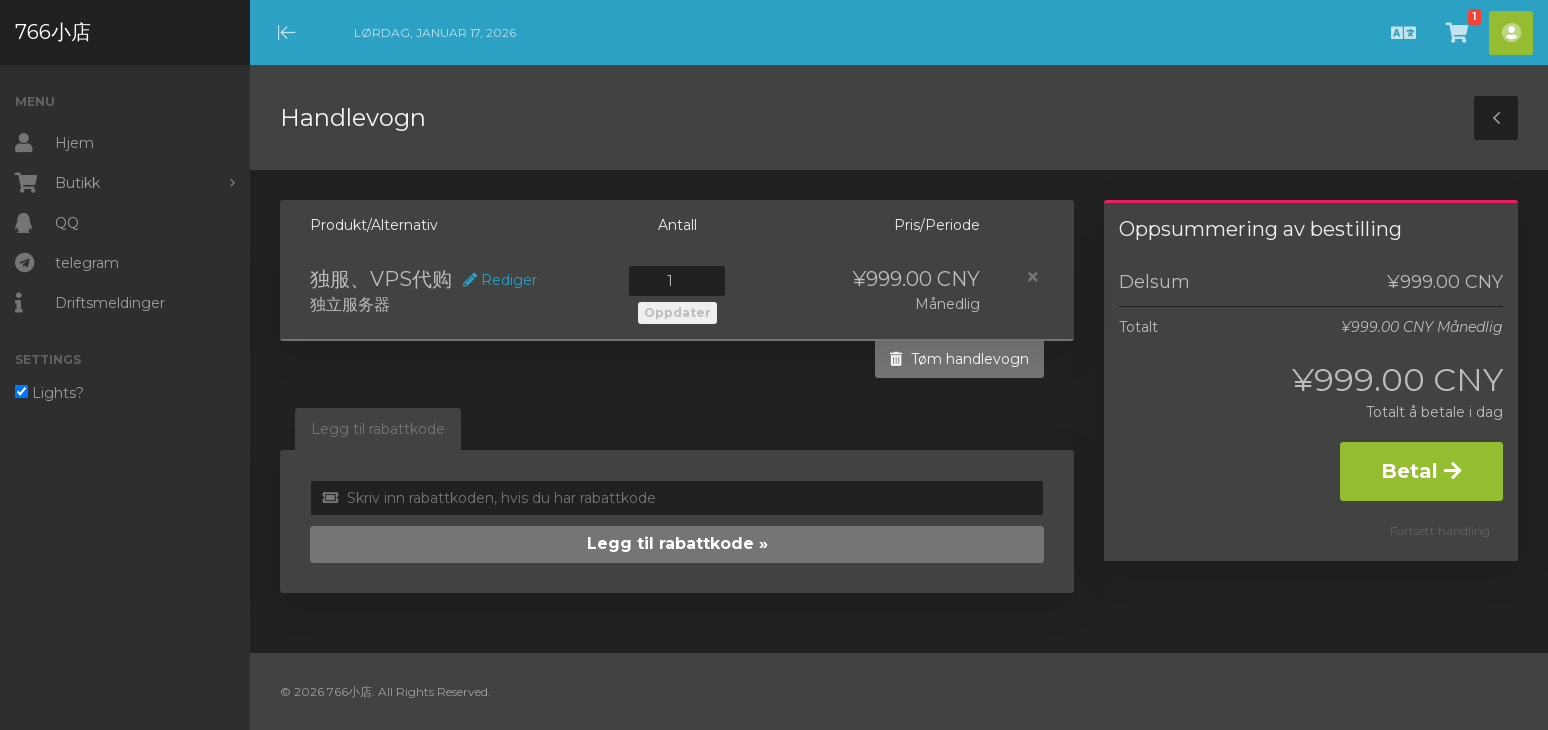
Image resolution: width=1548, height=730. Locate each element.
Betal (1421, 471)
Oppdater (677, 312)
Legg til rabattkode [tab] (378, 429)
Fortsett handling (1440, 530)
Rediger (500, 280)
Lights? (49, 393)
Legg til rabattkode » (677, 543)
